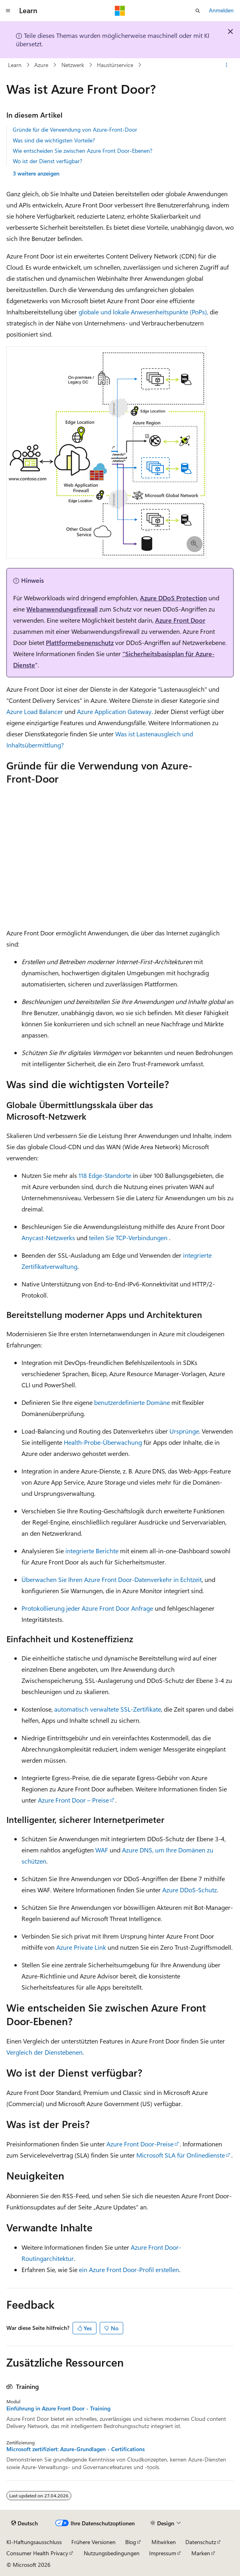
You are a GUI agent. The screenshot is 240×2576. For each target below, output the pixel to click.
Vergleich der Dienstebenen (44, 2052)
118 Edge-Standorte (105, 1175)
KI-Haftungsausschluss (34, 2542)
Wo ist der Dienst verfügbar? (47, 161)
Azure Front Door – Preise (73, 1800)
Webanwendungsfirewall (62, 609)
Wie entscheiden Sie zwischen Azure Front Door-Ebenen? (82, 150)
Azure (41, 65)
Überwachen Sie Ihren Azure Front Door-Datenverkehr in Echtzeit (112, 1579)
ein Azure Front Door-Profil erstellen (129, 2269)
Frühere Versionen (93, 2542)
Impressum (162, 2553)
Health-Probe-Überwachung (103, 1442)
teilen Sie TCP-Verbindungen (128, 1237)
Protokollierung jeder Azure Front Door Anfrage (87, 1608)
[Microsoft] (120, 11)
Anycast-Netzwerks (48, 1237)
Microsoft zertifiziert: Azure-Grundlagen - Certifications (75, 2449)
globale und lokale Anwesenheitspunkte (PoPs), (143, 312)
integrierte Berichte (91, 1550)
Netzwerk (72, 65)
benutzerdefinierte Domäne (132, 1402)
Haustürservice (115, 65)
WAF (101, 1850)
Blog (130, 2542)
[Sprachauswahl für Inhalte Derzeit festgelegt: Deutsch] (24, 2523)
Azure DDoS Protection (173, 598)
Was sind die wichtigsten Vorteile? (54, 140)
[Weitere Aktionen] (227, 65)
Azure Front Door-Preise (139, 2144)
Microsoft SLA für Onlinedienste (180, 2155)
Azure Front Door (180, 620)
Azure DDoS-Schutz (189, 1890)
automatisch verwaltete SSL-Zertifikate (107, 1709)
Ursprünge (184, 1431)
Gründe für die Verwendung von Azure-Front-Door (75, 129)
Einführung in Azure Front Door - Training (58, 2408)
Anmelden (221, 10)
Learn (15, 65)
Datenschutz (200, 2542)
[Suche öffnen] (198, 11)
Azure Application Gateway (114, 711)
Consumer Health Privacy (37, 2553)
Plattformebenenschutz (80, 642)
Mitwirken (163, 2542)
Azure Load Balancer (34, 711)
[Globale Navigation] (8, 11)
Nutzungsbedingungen (112, 2553)
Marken (200, 2553)
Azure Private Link (81, 1947)
